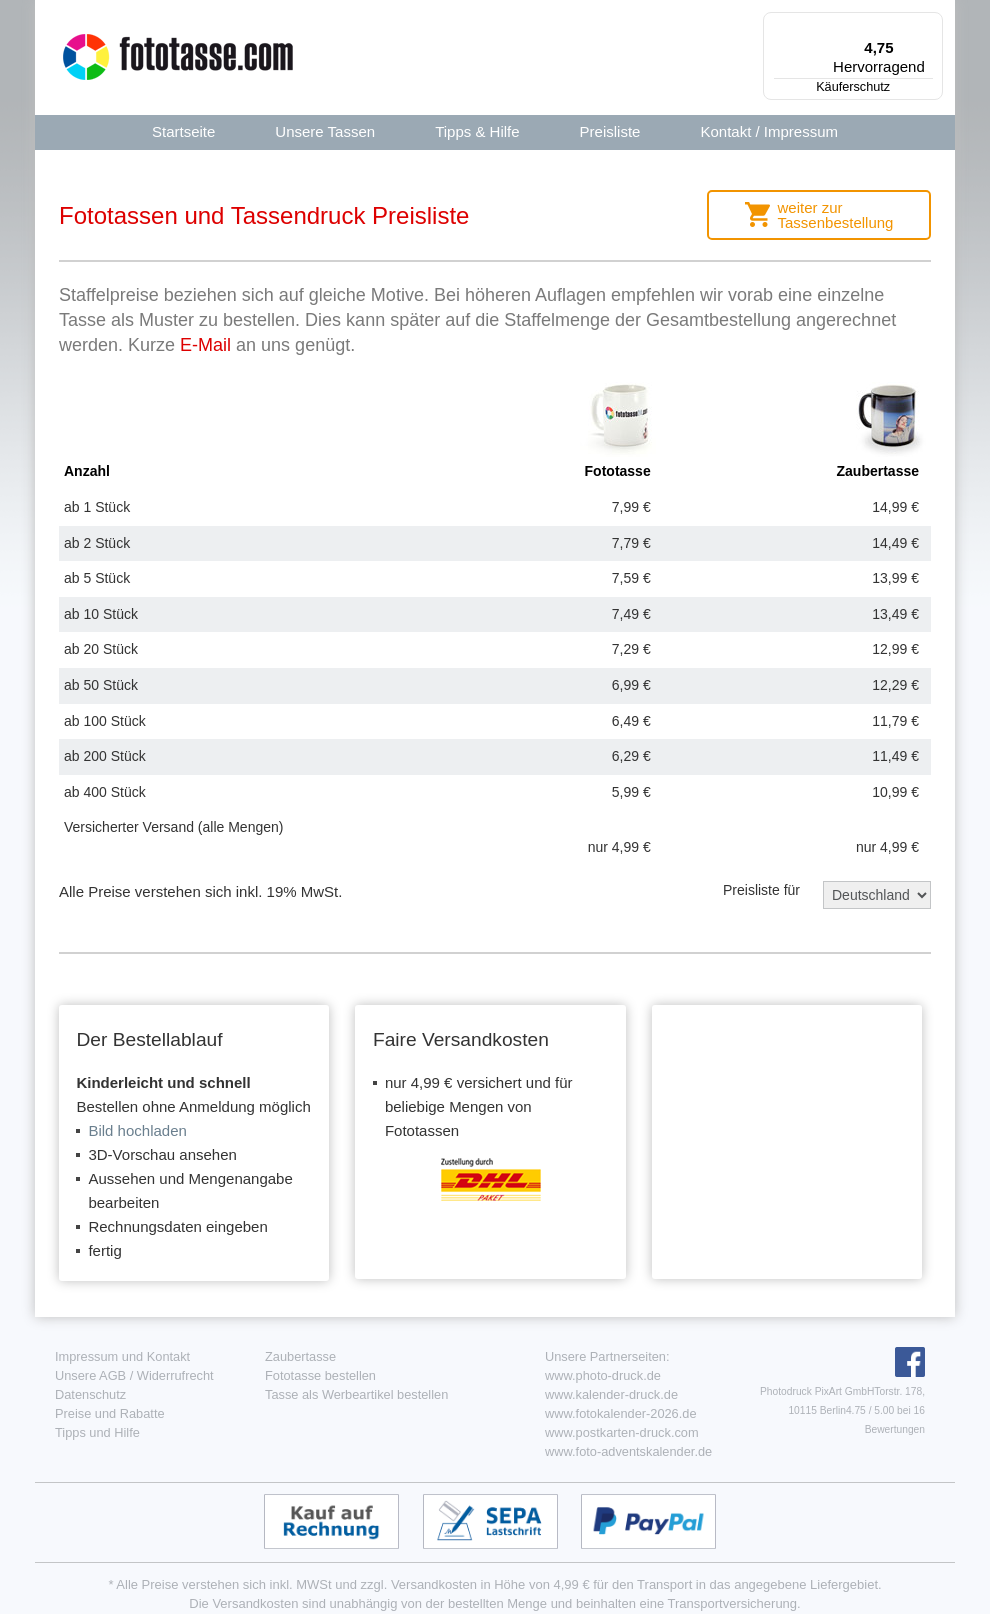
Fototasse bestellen (320, 1375)
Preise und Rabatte (110, 1413)
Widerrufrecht (175, 1375)
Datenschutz (90, 1394)
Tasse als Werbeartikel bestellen (356, 1394)
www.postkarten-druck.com (622, 1432)
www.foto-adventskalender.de (628, 1451)
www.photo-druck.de (603, 1375)
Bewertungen (895, 1429)
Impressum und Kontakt (122, 1356)
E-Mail (205, 345)
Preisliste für (761, 890)
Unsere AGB (90, 1375)
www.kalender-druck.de (611, 1394)
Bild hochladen (137, 1130)
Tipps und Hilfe (97, 1432)
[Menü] (931, 24)
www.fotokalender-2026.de (621, 1413)
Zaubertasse (300, 1356)
